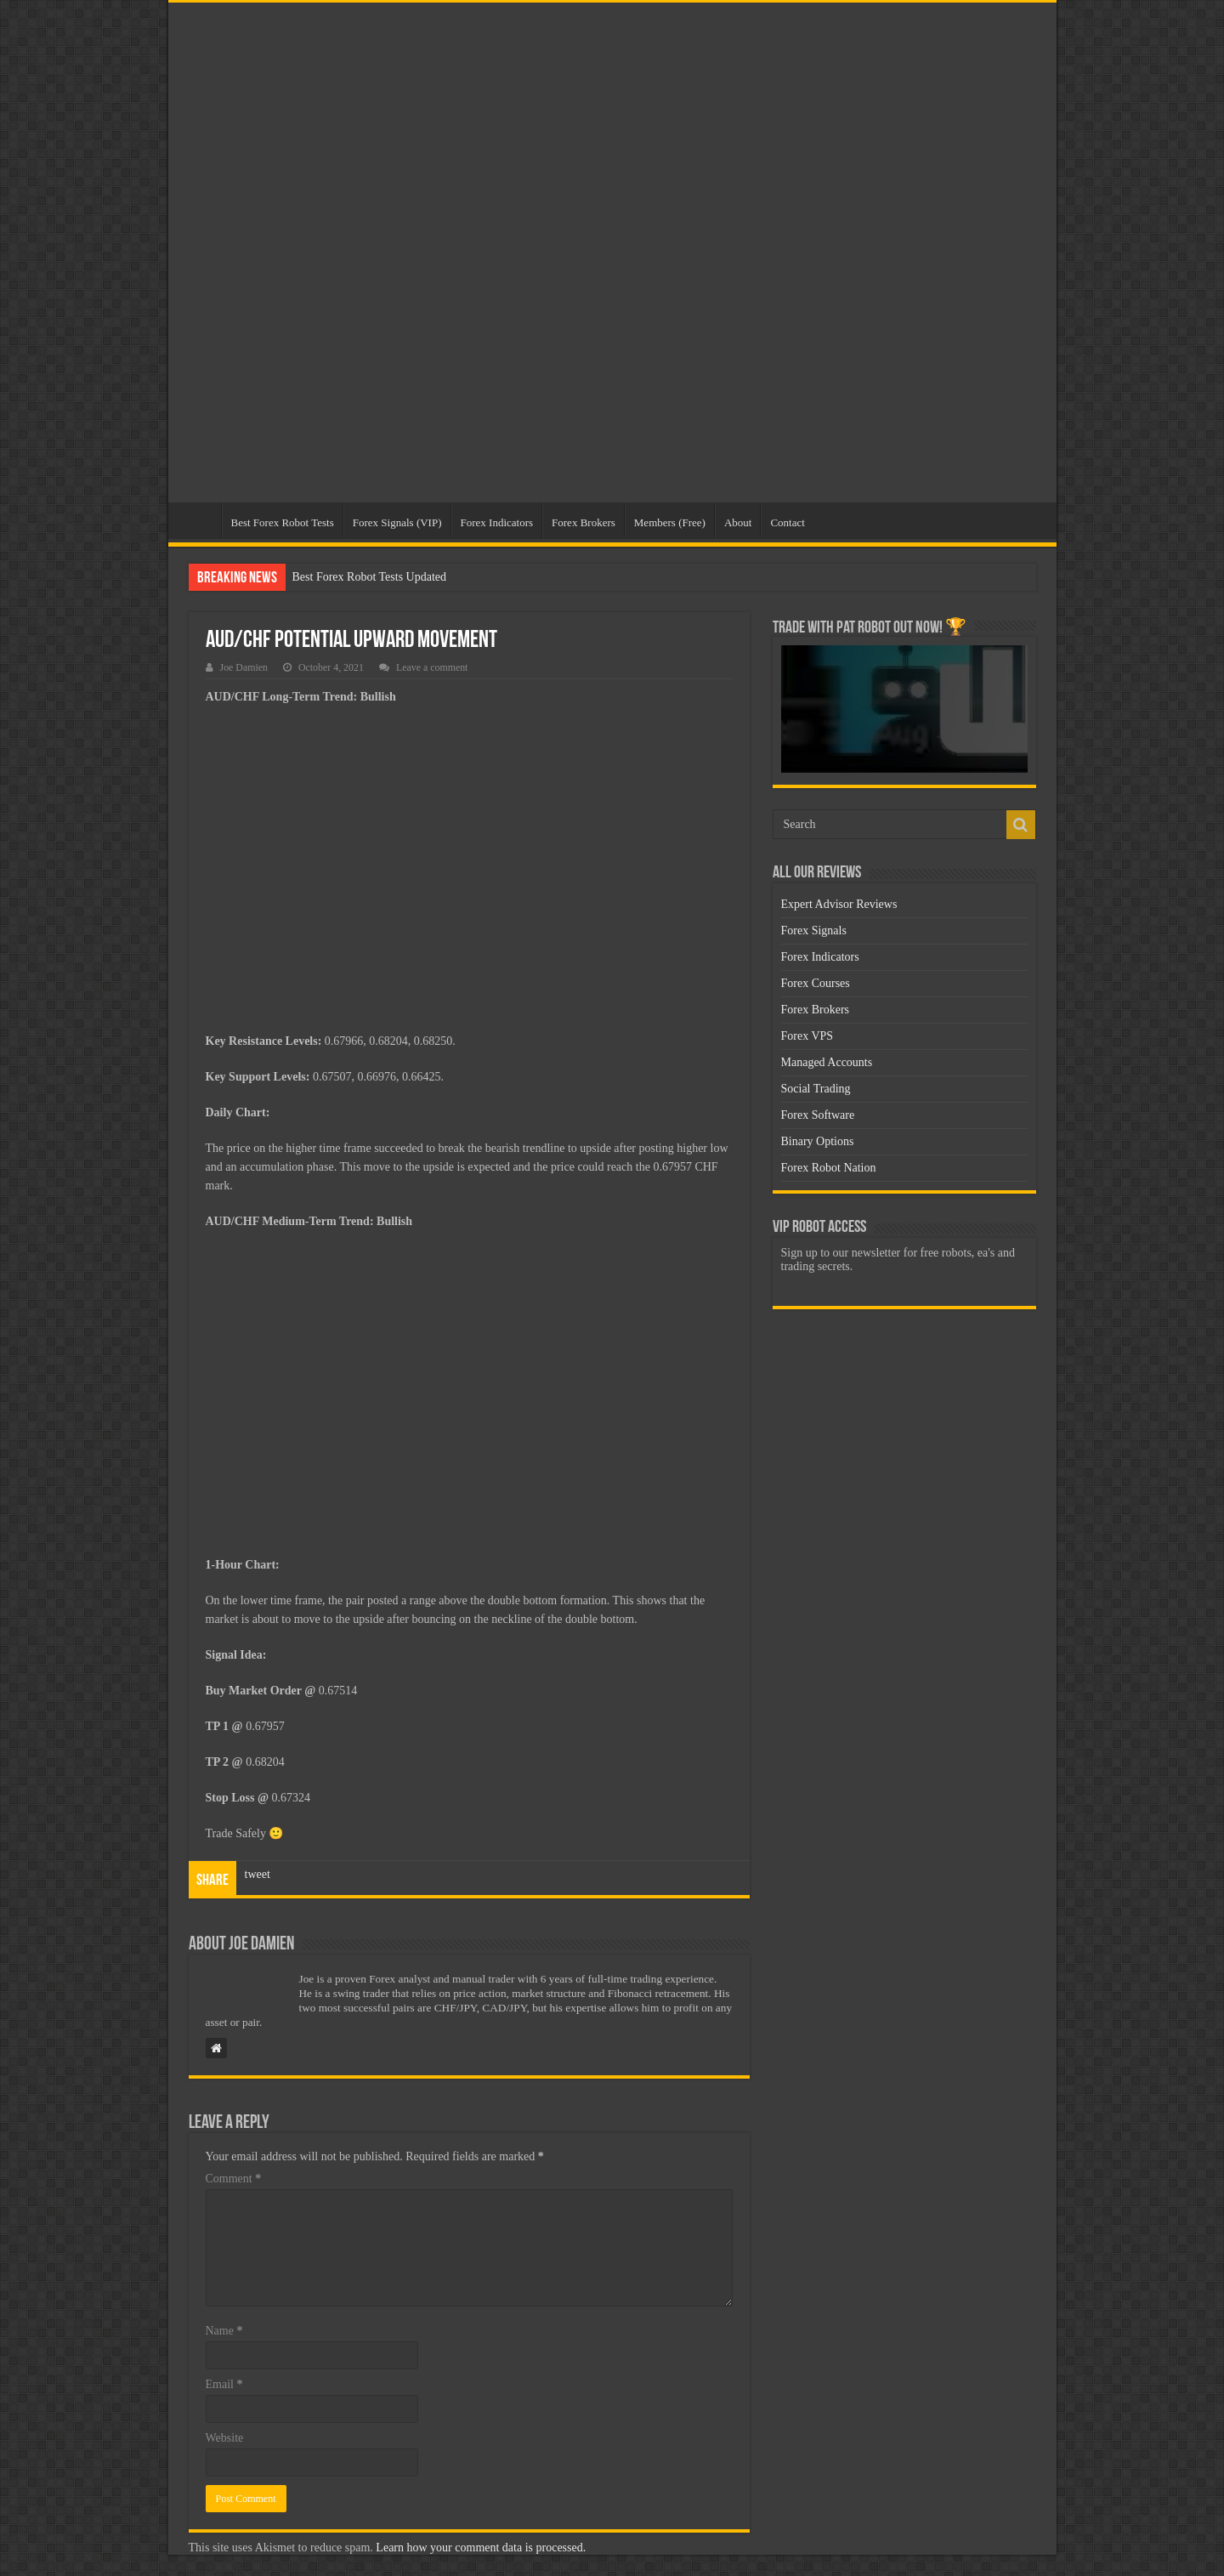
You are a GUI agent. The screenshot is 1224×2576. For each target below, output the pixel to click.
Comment (234, 2178)
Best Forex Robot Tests (282, 522)
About (738, 522)
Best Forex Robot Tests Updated (369, 576)
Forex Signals (814, 930)
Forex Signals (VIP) (397, 522)
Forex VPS (807, 1036)
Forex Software (818, 1115)
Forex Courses (815, 983)
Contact (787, 522)
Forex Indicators (497, 522)
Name (224, 2330)
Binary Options (817, 1141)
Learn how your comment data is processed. (481, 2547)
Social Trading (816, 1088)
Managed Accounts (827, 1062)
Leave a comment (432, 667)
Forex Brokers (583, 522)
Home (199, 520)
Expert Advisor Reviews (839, 904)
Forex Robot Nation (828, 1167)
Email (224, 2384)
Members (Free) (670, 522)
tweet (257, 1874)
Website (225, 2437)
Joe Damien (244, 667)
